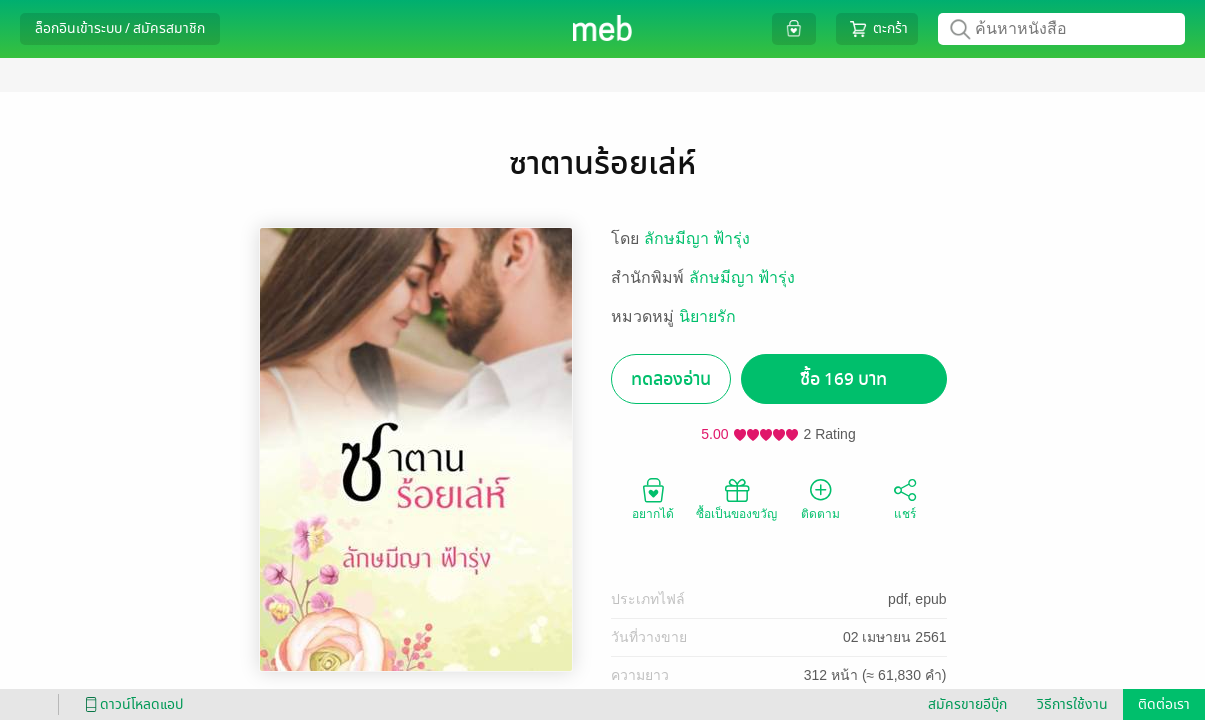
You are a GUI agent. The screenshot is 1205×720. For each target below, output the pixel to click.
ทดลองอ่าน (671, 379)
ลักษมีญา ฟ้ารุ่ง (697, 238)
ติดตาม (820, 498)
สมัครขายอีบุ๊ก (967, 704)
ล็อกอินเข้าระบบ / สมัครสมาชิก (120, 28)
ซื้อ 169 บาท (843, 379)
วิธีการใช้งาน (1072, 704)
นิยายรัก (707, 316)
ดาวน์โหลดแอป (131, 704)
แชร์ (905, 498)
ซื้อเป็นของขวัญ (736, 498)
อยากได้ (653, 498)
